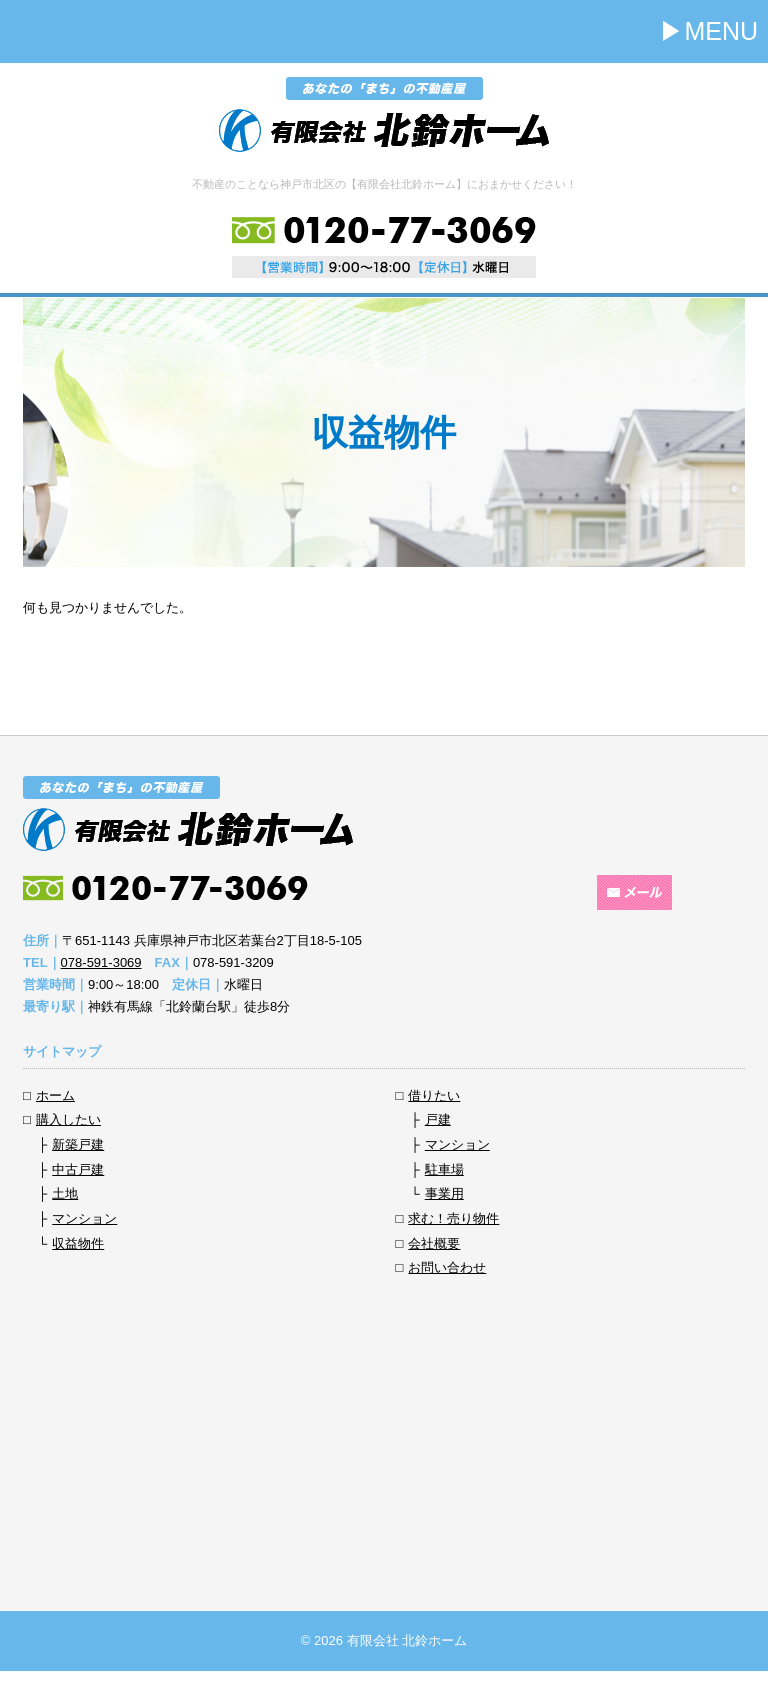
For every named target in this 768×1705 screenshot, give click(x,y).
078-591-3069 (101, 962)
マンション (84, 1218)
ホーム (55, 1095)
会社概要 (434, 1243)
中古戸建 (78, 1169)
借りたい (434, 1095)
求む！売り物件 (453, 1218)
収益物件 (78, 1243)
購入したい (68, 1119)
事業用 (444, 1193)
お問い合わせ (447, 1267)
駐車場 (444, 1169)
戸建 (438, 1119)
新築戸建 (78, 1144)
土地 (65, 1193)
